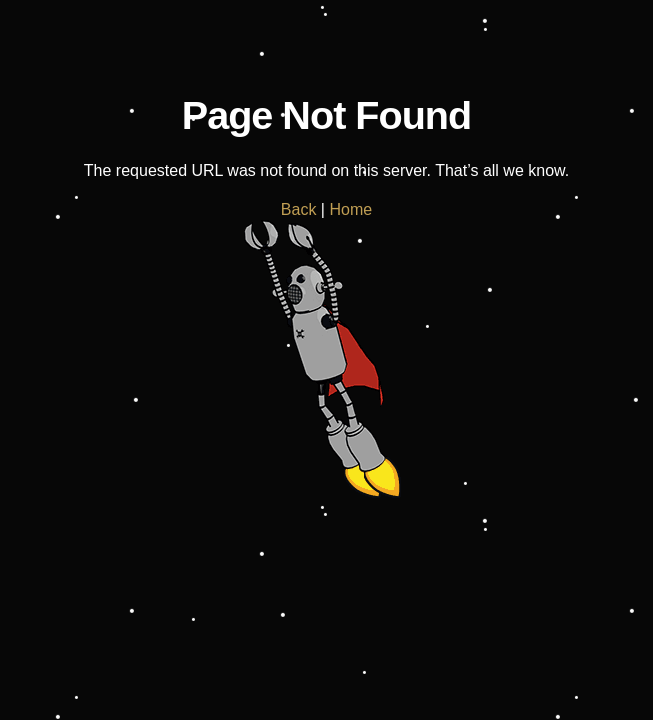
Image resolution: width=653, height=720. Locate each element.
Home (350, 209)
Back (299, 209)
